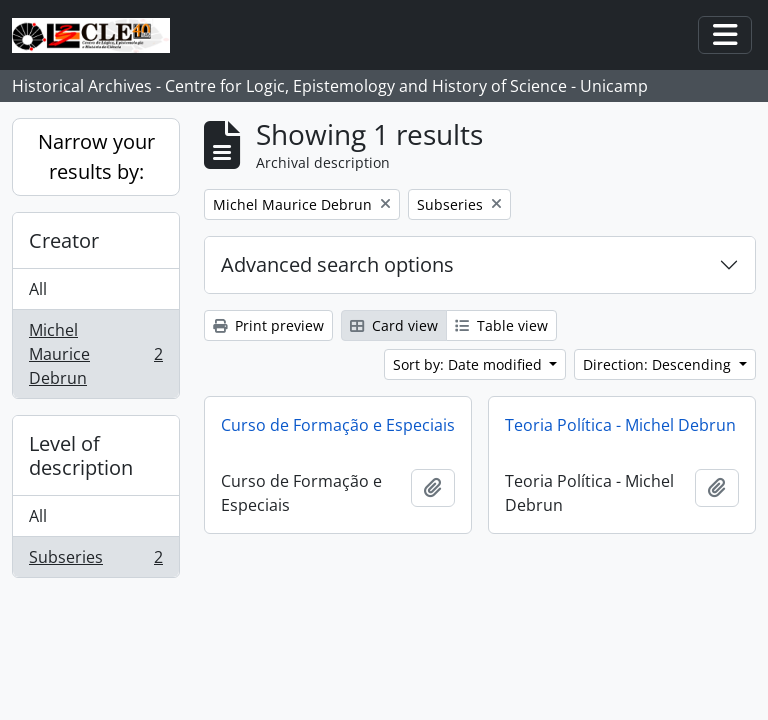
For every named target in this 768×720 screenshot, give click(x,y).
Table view (501, 325)
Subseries (95, 561)
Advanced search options (337, 264)
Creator (64, 240)
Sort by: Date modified (469, 364)
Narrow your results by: (96, 156)
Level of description (81, 455)
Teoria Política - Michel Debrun (620, 425)
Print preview (268, 325)
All (38, 289)
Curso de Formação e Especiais (338, 425)
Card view (394, 325)
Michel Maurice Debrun (95, 354)
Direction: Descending (659, 364)
